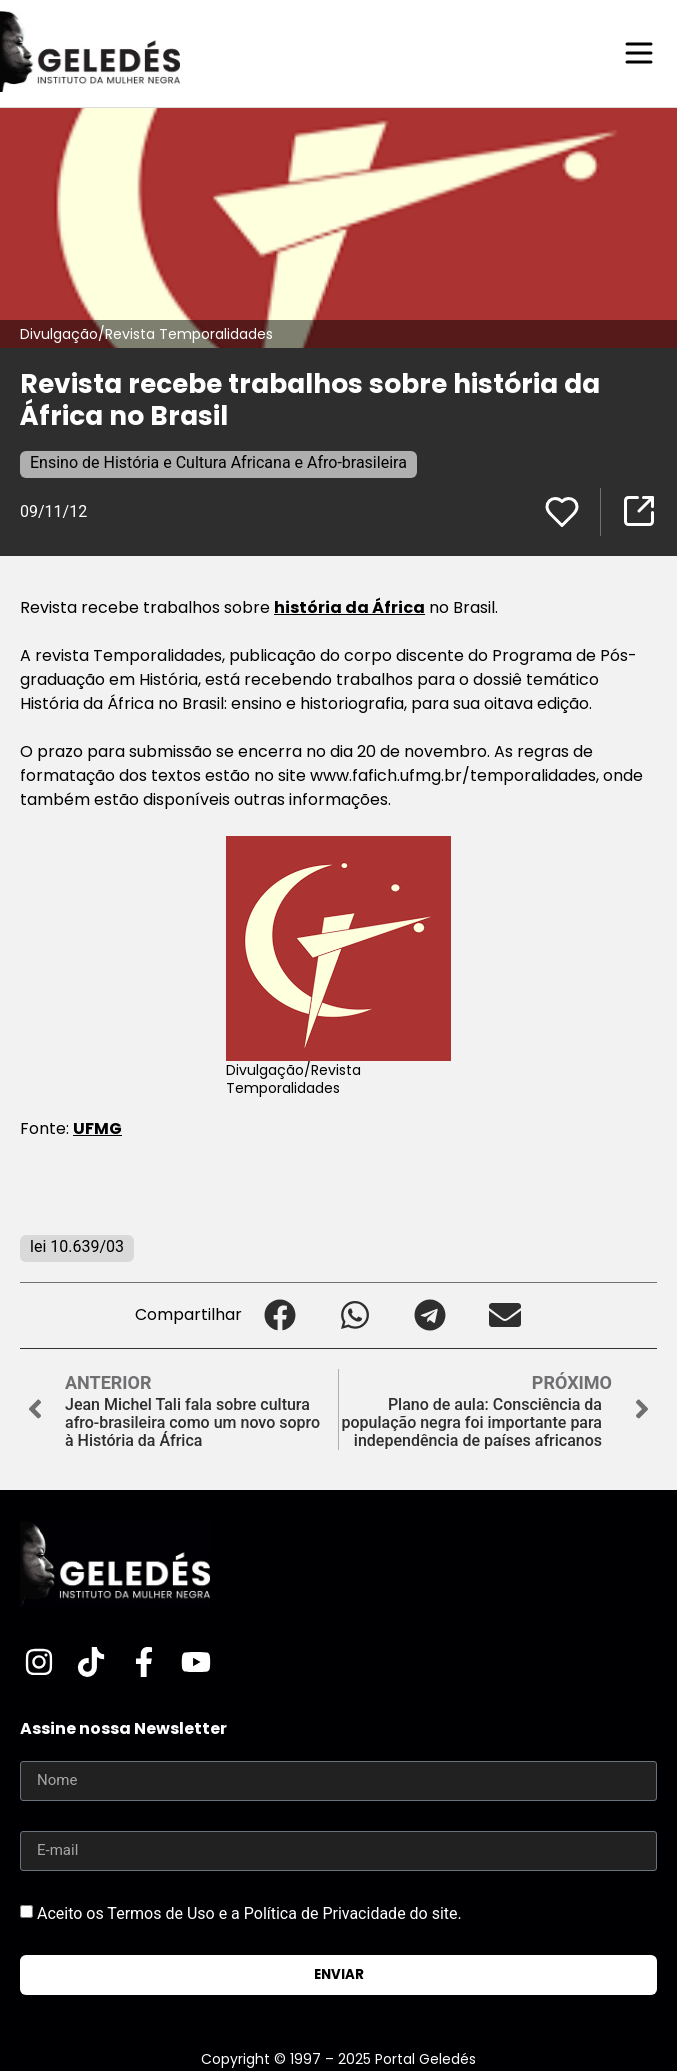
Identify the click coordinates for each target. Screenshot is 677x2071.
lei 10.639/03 (77, 1246)
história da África (349, 607)
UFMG (97, 1128)
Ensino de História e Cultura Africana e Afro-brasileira (218, 462)
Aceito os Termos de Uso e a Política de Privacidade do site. (249, 1912)
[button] (279, 1315)
